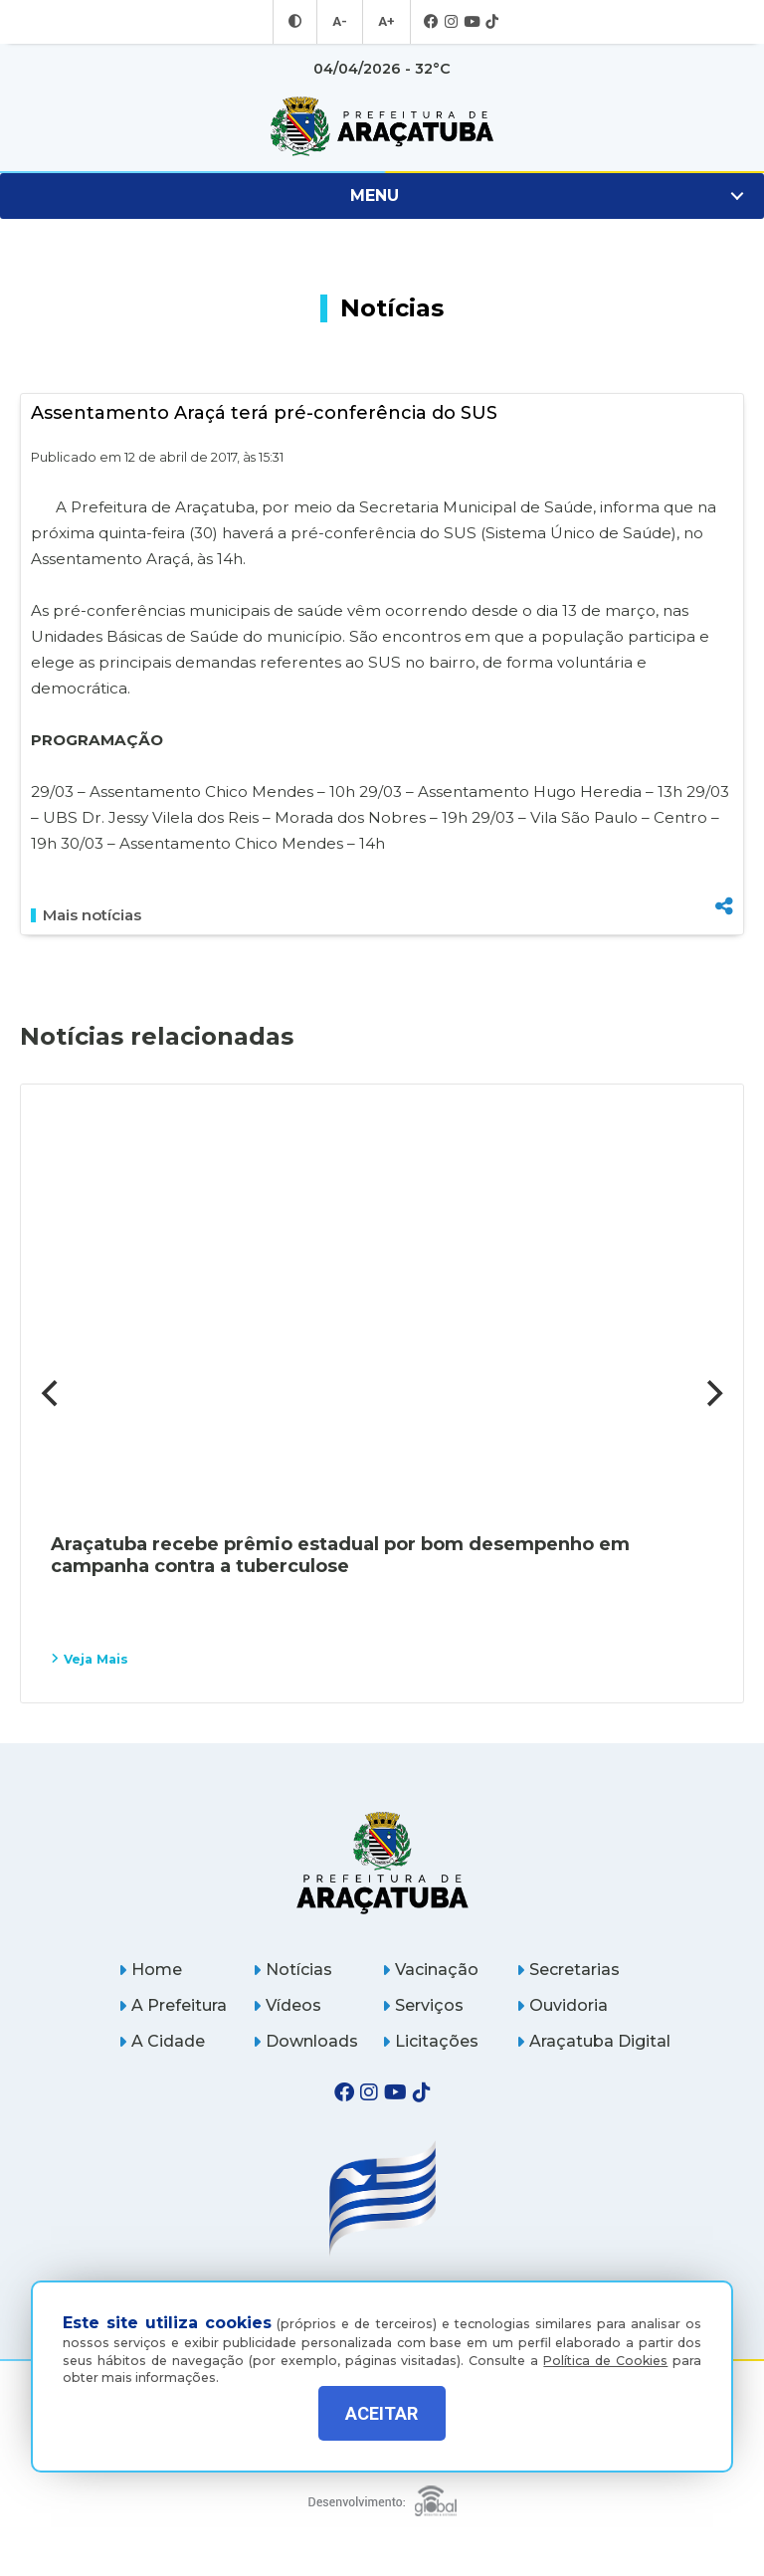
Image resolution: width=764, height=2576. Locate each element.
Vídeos (287, 2005)
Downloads (305, 2041)
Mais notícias (86, 915)
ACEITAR (381, 2413)
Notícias (292, 1969)
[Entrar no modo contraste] (297, 22)
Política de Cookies (605, 2345)
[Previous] (52, 1393)
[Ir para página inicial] (382, 126)
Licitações (430, 2041)
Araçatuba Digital (593, 2041)
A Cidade (161, 2041)
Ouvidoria (562, 2005)
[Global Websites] (382, 2496)
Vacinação (430, 1969)
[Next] (712, 1393)
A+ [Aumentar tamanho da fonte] (385, 22)
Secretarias (568, 1969)
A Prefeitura (172, 2005)
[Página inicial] (382, 1862)
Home (150, 1969)
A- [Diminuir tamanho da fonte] (340, 22)
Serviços (423, 2005)
